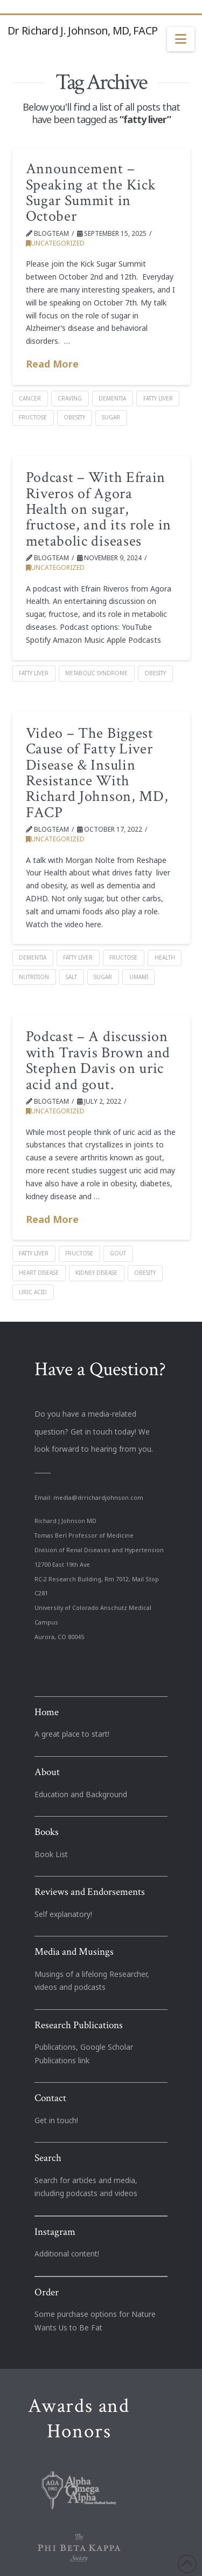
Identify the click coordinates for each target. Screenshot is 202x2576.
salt (71, 977)
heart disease (39, 1272)
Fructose (33, 417)
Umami (138, 977)
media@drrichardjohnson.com (98, 1497)
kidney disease (96, 1272)
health (165, 957)
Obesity (74, 417)
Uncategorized (55, 243)
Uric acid (33, 1292)
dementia (112, 398)
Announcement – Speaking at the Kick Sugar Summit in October (91, 192)
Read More (52, 363)
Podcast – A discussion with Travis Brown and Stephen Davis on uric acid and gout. (98, 1060)
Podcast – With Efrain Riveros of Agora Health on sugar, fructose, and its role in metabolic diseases (99, 509)
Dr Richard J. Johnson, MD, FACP (82, 30)
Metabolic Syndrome (96, 673)
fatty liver (158, 398)
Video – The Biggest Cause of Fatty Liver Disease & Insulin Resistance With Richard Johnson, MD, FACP (97, 773)
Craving (70, 398)
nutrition (34, 977)
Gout (118, 1253)
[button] (180, 39)
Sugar (111, 417)
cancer (30, 398)
